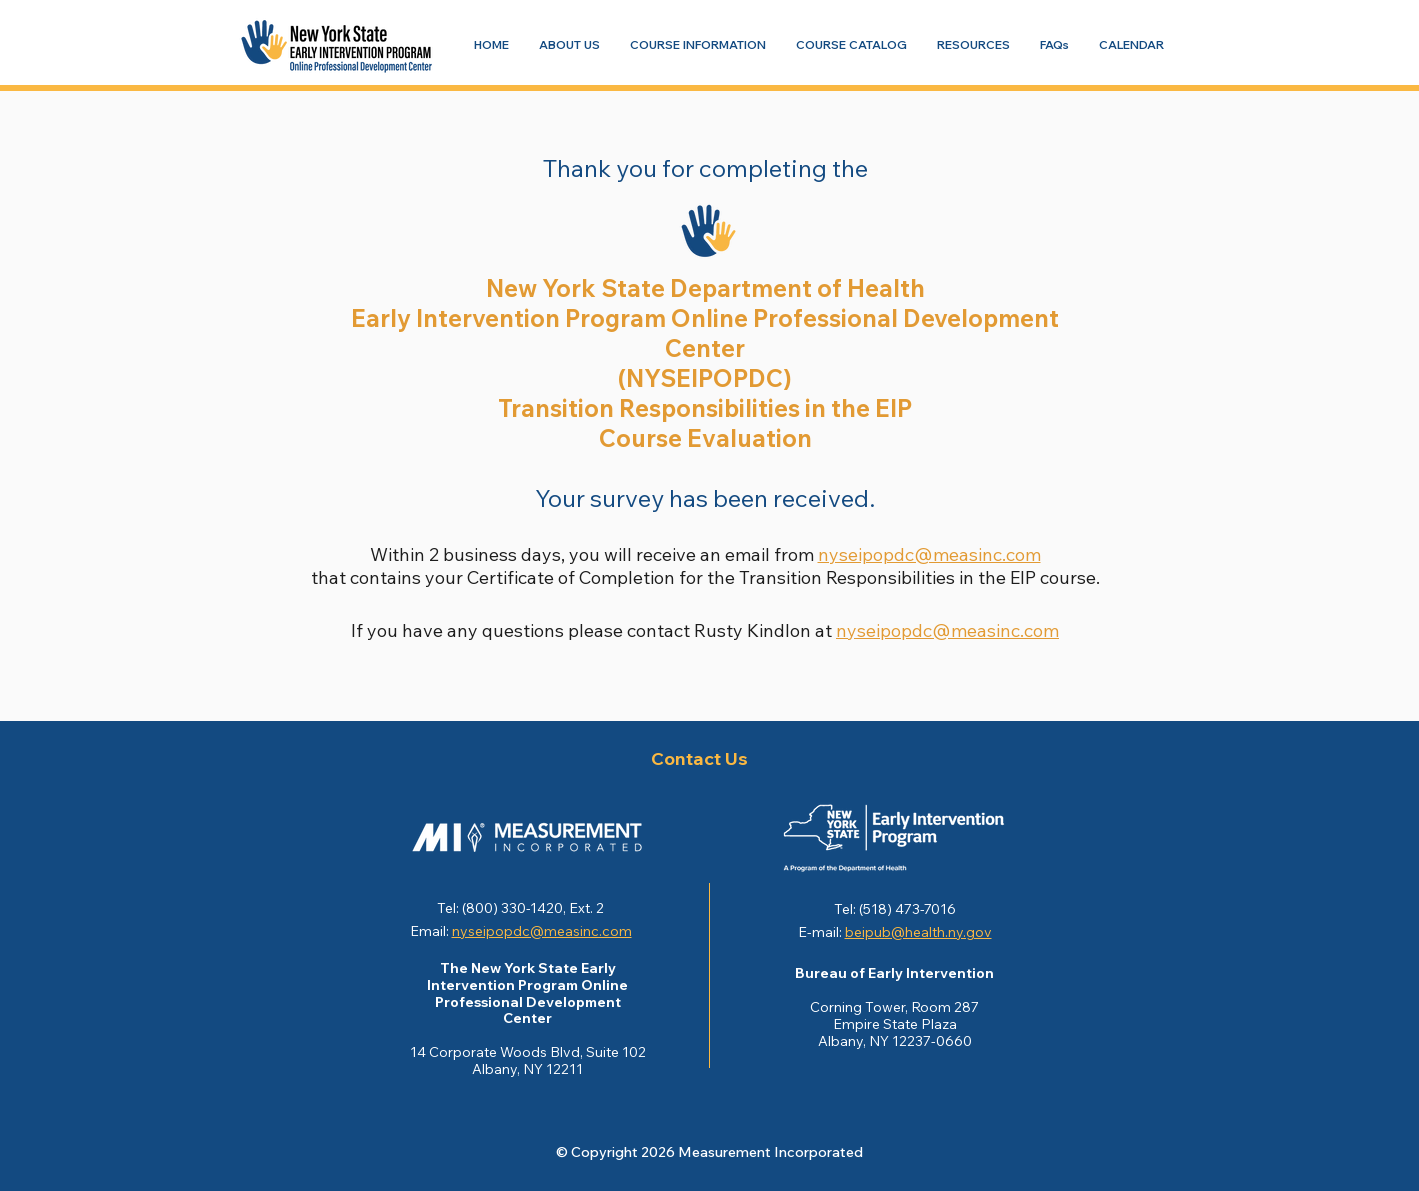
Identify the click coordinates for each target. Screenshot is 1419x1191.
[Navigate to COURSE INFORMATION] (698, 45)
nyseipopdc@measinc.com (929, 554)
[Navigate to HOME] (491, 45)
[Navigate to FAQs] (1054, 45)
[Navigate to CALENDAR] (1131, 45)
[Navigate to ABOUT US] (569, 45)
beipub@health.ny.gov (918, 932)
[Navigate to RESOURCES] (973, 45)
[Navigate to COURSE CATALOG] (851, 45)
